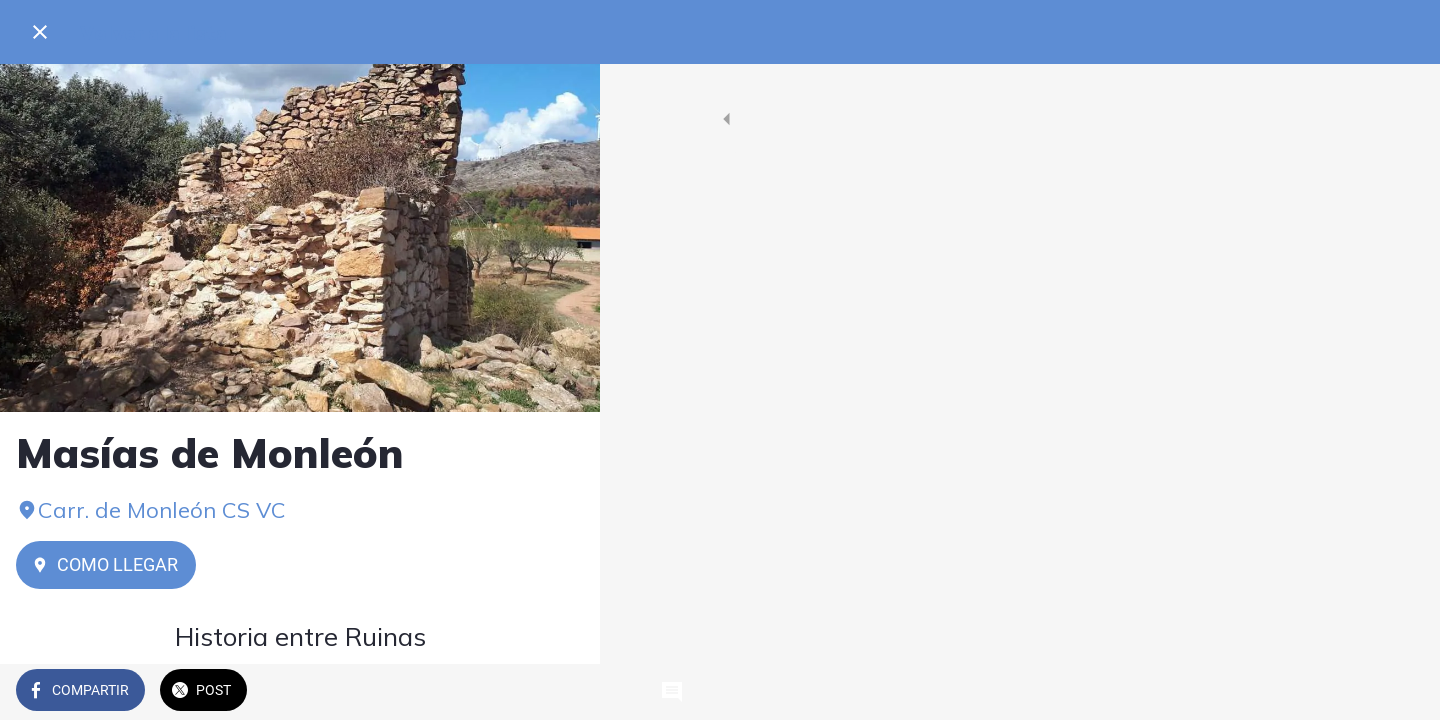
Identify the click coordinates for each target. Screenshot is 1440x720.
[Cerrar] (40, 32)
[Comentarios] (560, 692)
